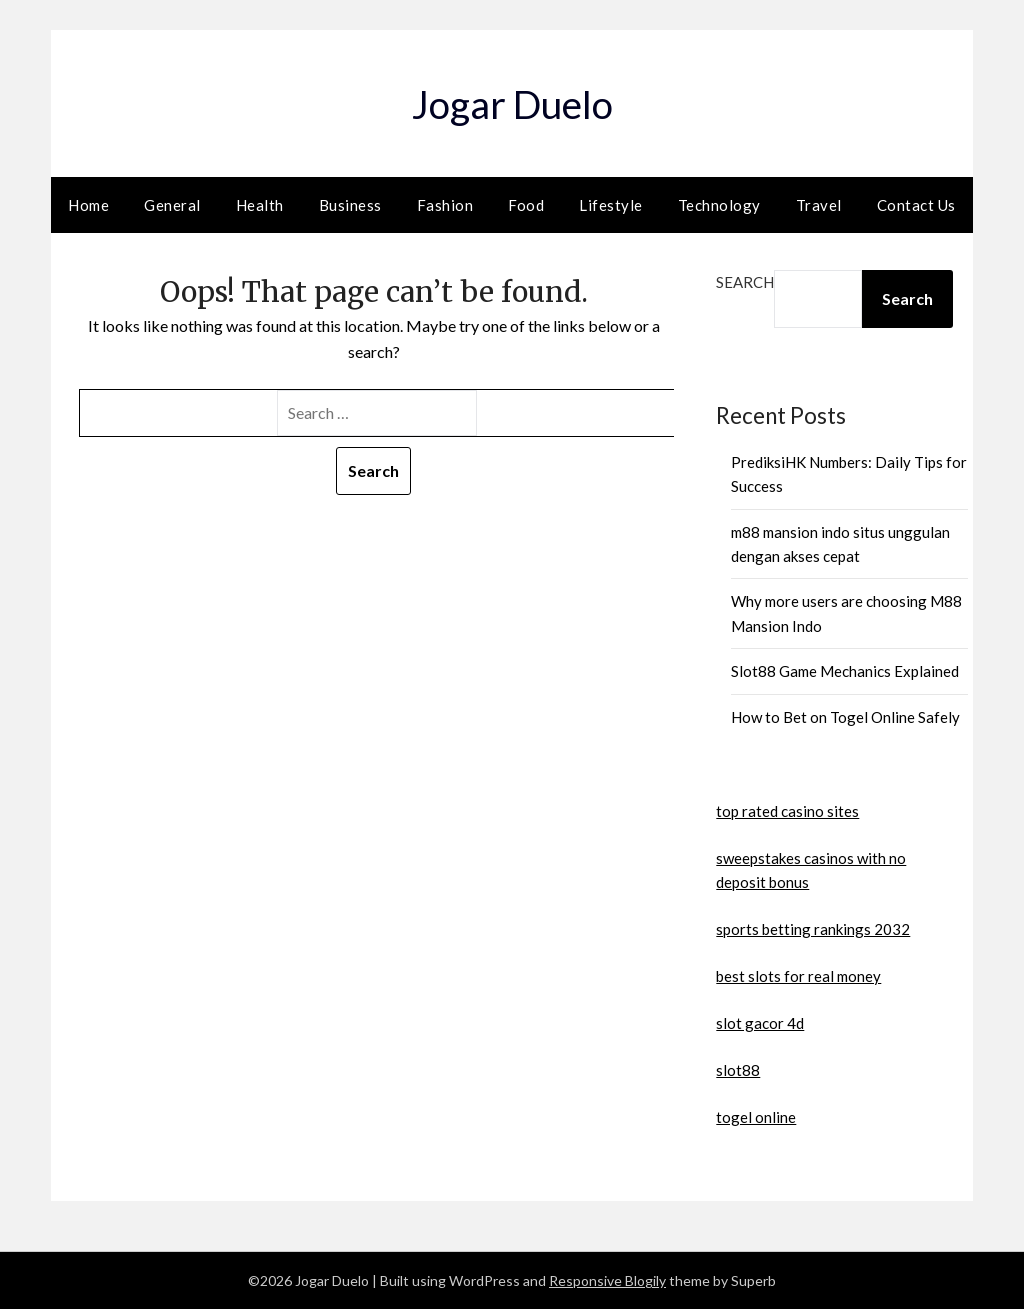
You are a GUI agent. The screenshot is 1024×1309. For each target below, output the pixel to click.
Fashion (445, 205)
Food (526, 205)
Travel (819, 205)
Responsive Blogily (607, 1280)
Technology (719, 205)
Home (88, 205)
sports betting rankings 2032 (813, 929)
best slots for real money (798, 976)
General (172, 205)
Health (260, 205)
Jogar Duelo (512, 100)
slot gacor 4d (760, 1023)
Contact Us (916, 205)
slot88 (738, 1070)
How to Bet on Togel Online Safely (845, 717)
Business (350, 205)
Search (745, 282)
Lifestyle (611, 205)
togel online (756, 1117)
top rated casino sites (787, 811)
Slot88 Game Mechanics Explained (845, 671)
